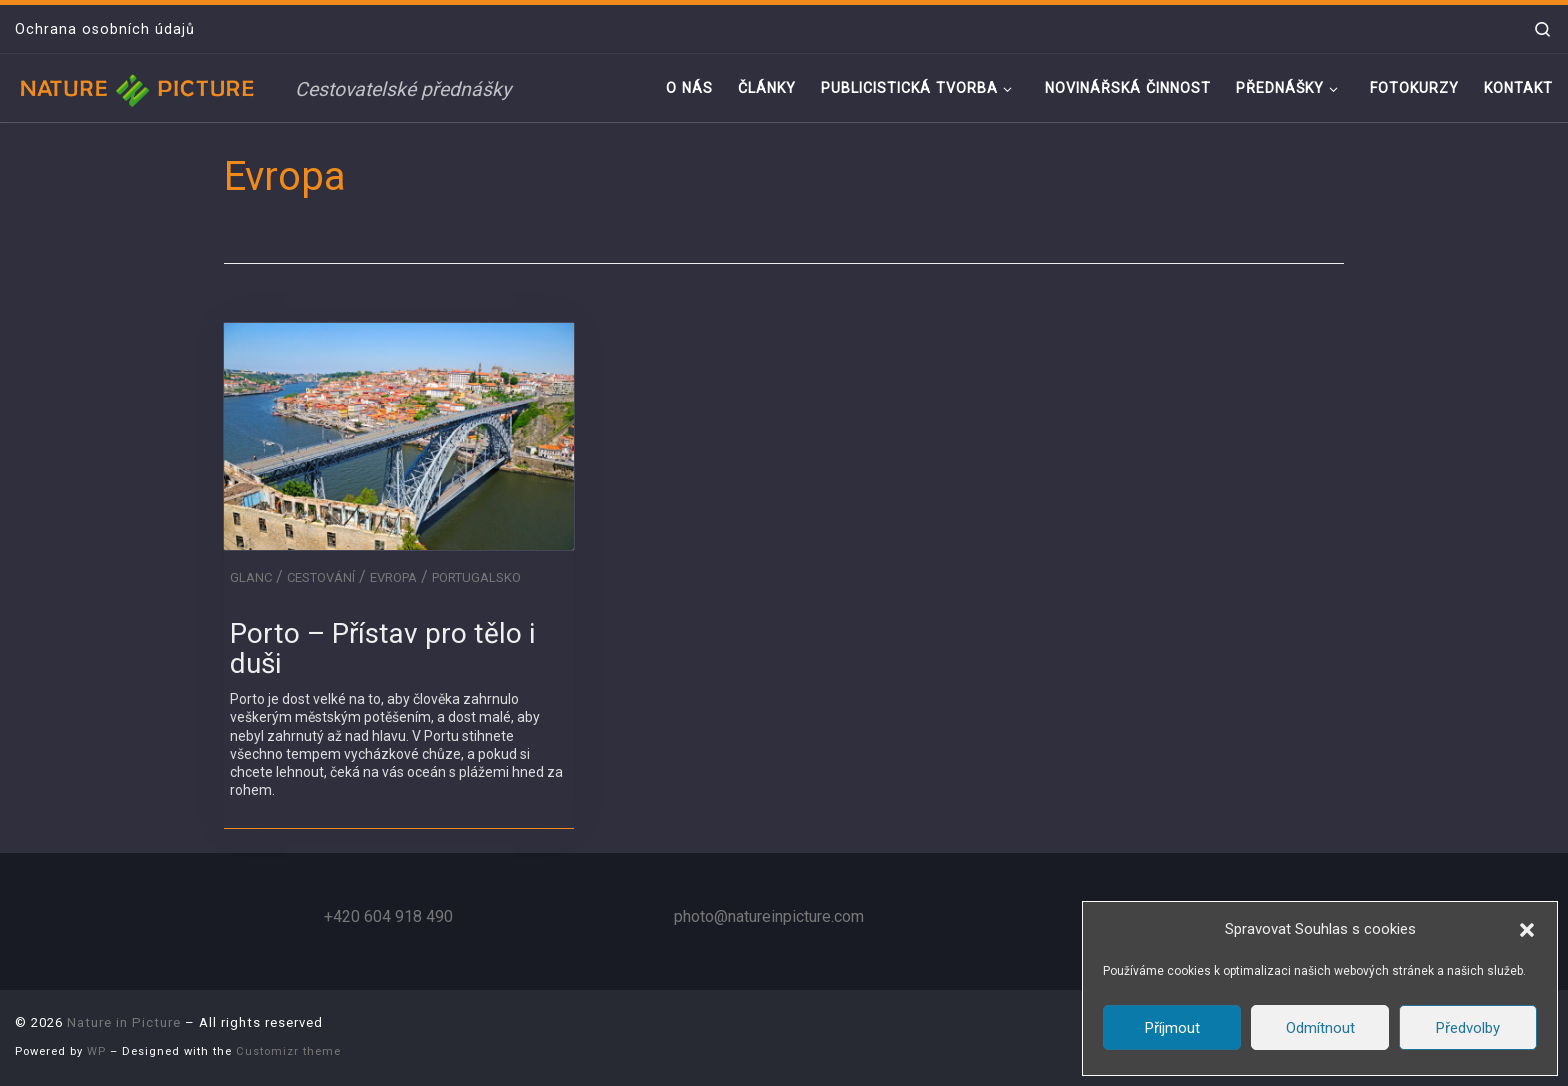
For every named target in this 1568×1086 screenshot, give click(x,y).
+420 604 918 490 (388, 916)
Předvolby (1468, 1028)
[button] (1527, 930)
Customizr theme (288, 1051)
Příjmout (1172, 1028)
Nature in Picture (124, 1022)
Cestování (321, 577)
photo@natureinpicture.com (769, 916)
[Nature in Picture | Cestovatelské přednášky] (140, 87)
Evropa (393, 577)
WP (96, 1051)
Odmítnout (1320, 1028)
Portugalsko (476, 577)
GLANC (251, 577)
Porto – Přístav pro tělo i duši (382, 649)
